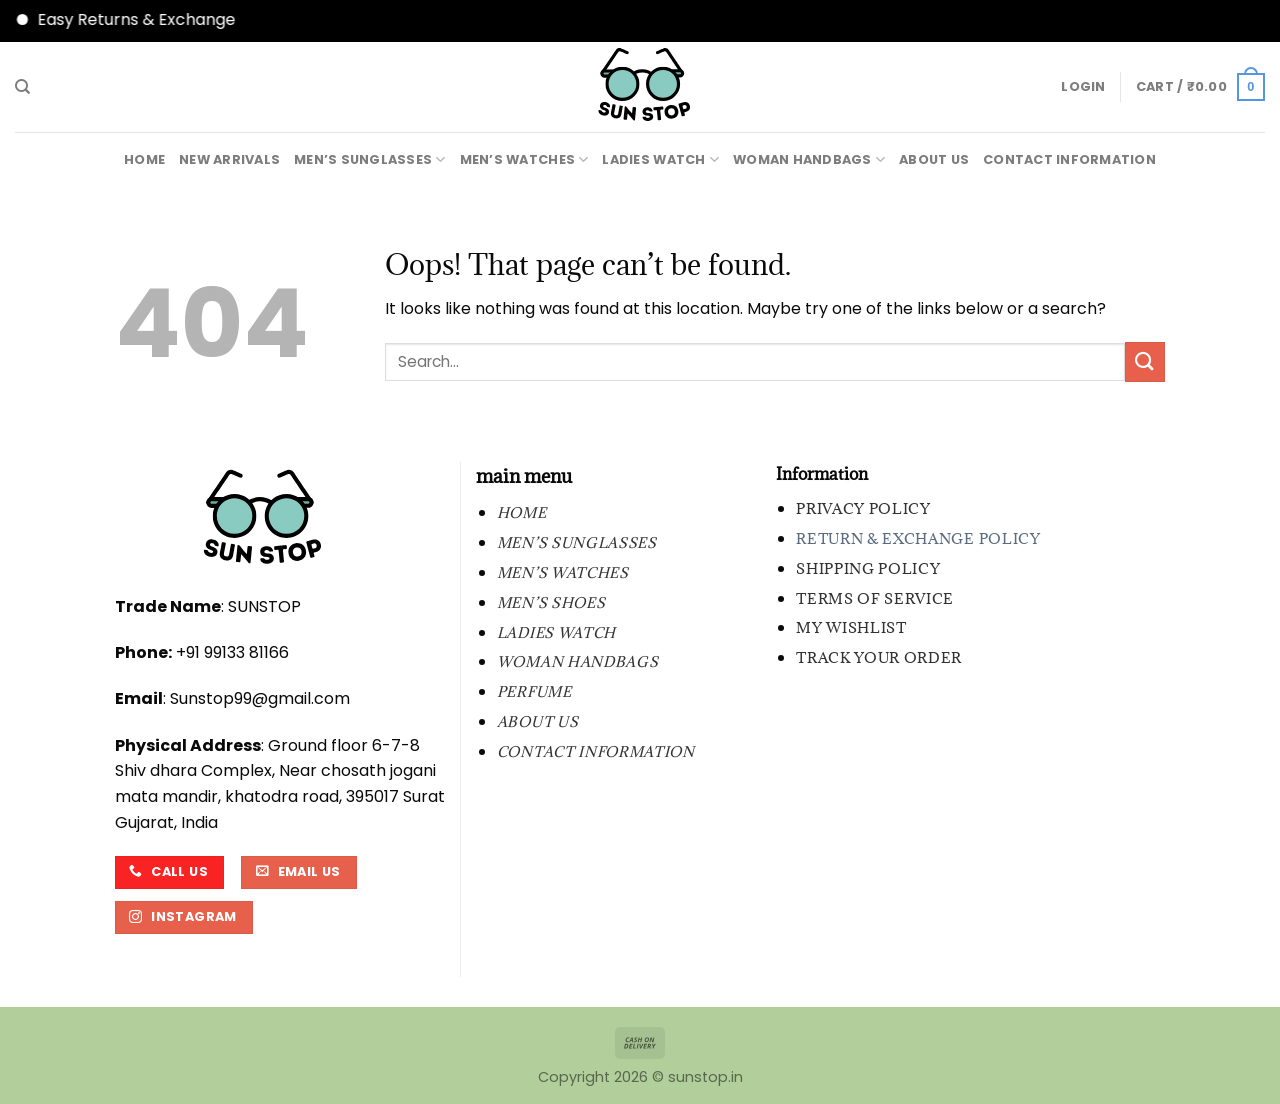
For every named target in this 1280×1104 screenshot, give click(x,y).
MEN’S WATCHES (524, 159)
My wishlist (851, 627)
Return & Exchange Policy (918, 538)
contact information (1069, 159)
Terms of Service (875, 598)
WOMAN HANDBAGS (809, 159)
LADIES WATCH (660, 159)
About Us (934, 159)
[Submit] (1145, 361)
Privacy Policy (863, 508)
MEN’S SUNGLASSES (370, 159)
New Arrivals (229, 159)
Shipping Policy (868, 568)
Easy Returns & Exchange (157, 19)
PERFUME (534, 691)
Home (144, 159)
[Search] (22, 87)
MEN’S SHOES (551, 602)
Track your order (879, 657)
